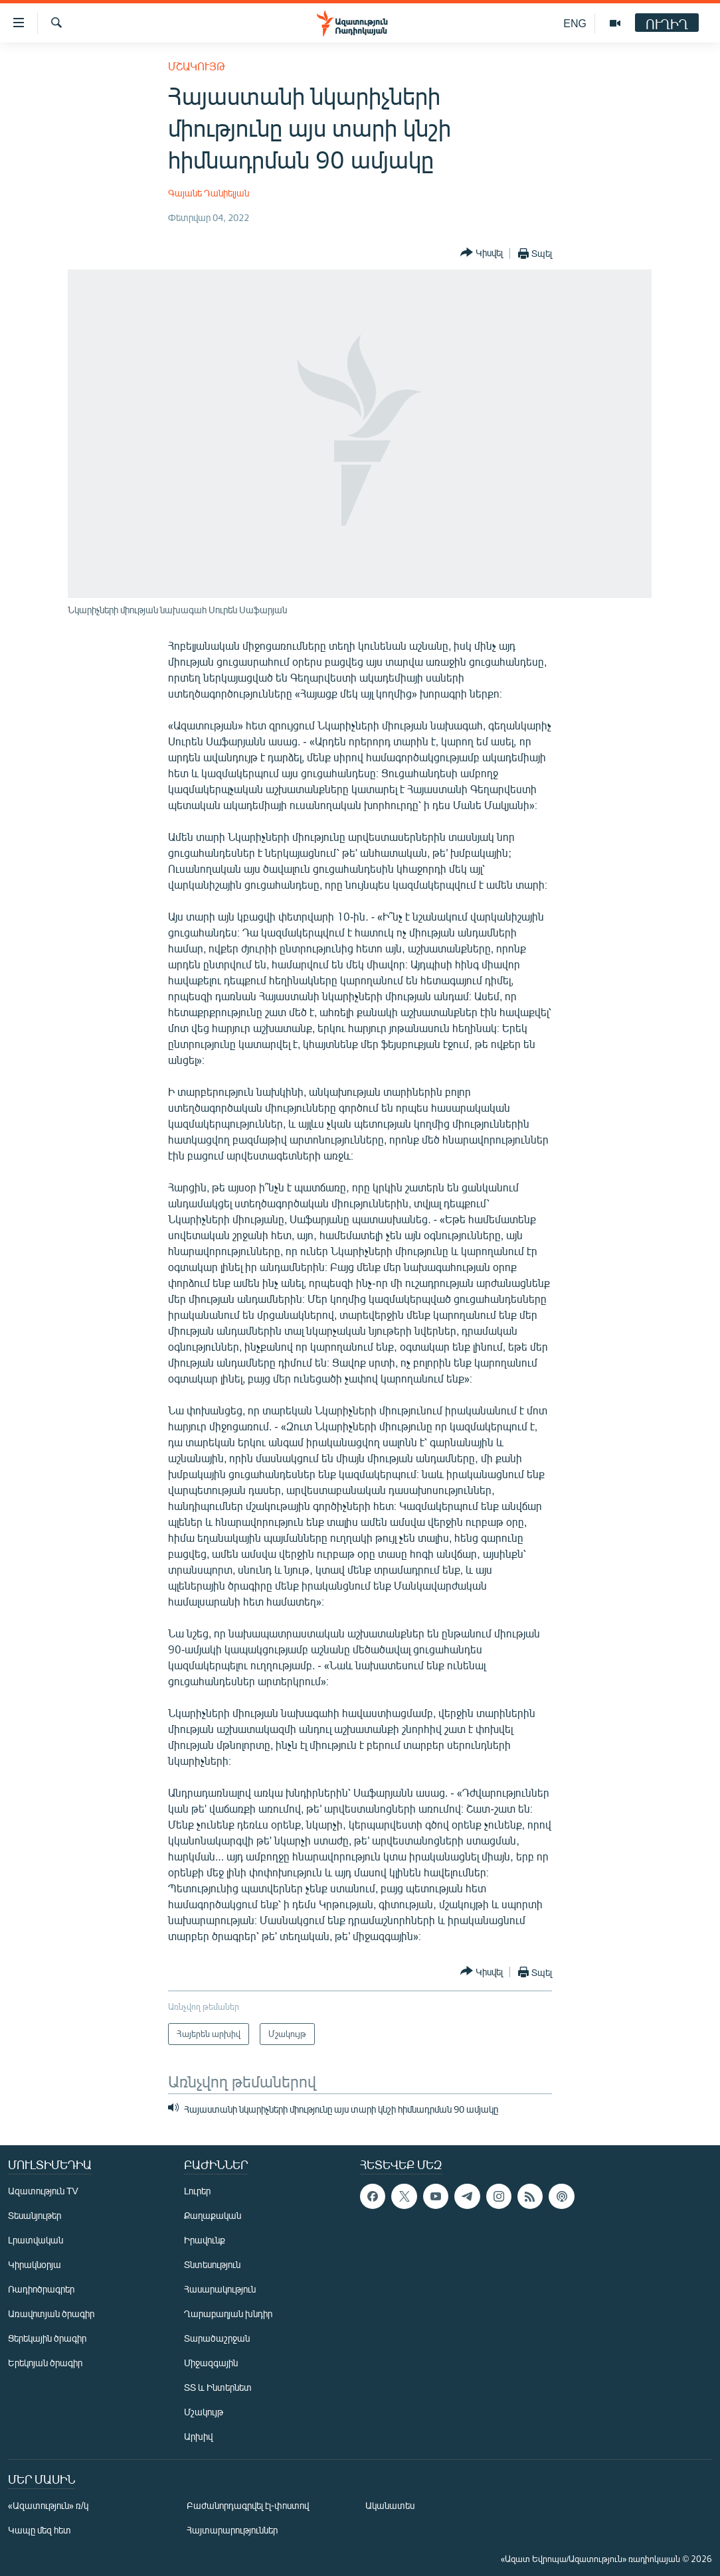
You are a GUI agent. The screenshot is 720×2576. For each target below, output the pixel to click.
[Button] (481, 253)
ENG (574, 23)
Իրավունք (204, 2239)
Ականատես (389, 2505)
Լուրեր (197, 2190)
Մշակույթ (196, 66)
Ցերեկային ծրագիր (47, 2338)
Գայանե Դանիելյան (208, 192)
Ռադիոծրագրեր (41, 2289)
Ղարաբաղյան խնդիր (228, 2313)
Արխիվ (198, 2436)
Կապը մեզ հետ (39, 2530)
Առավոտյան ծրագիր (51, 2313)
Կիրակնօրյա (34, 2264)
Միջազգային (211, 2362)
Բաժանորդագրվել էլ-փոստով (248, 2505)
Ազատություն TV (43, 2190)
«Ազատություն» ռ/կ (48, 2505)
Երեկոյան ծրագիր (45, 2362)
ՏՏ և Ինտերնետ (218, 2387)
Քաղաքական (212, 2215)
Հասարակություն (220, 2289)
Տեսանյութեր (34, 2215)
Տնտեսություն (212, 2264)
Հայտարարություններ (232, 2530)
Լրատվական (35, 2239)
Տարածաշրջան (217, 2338)
